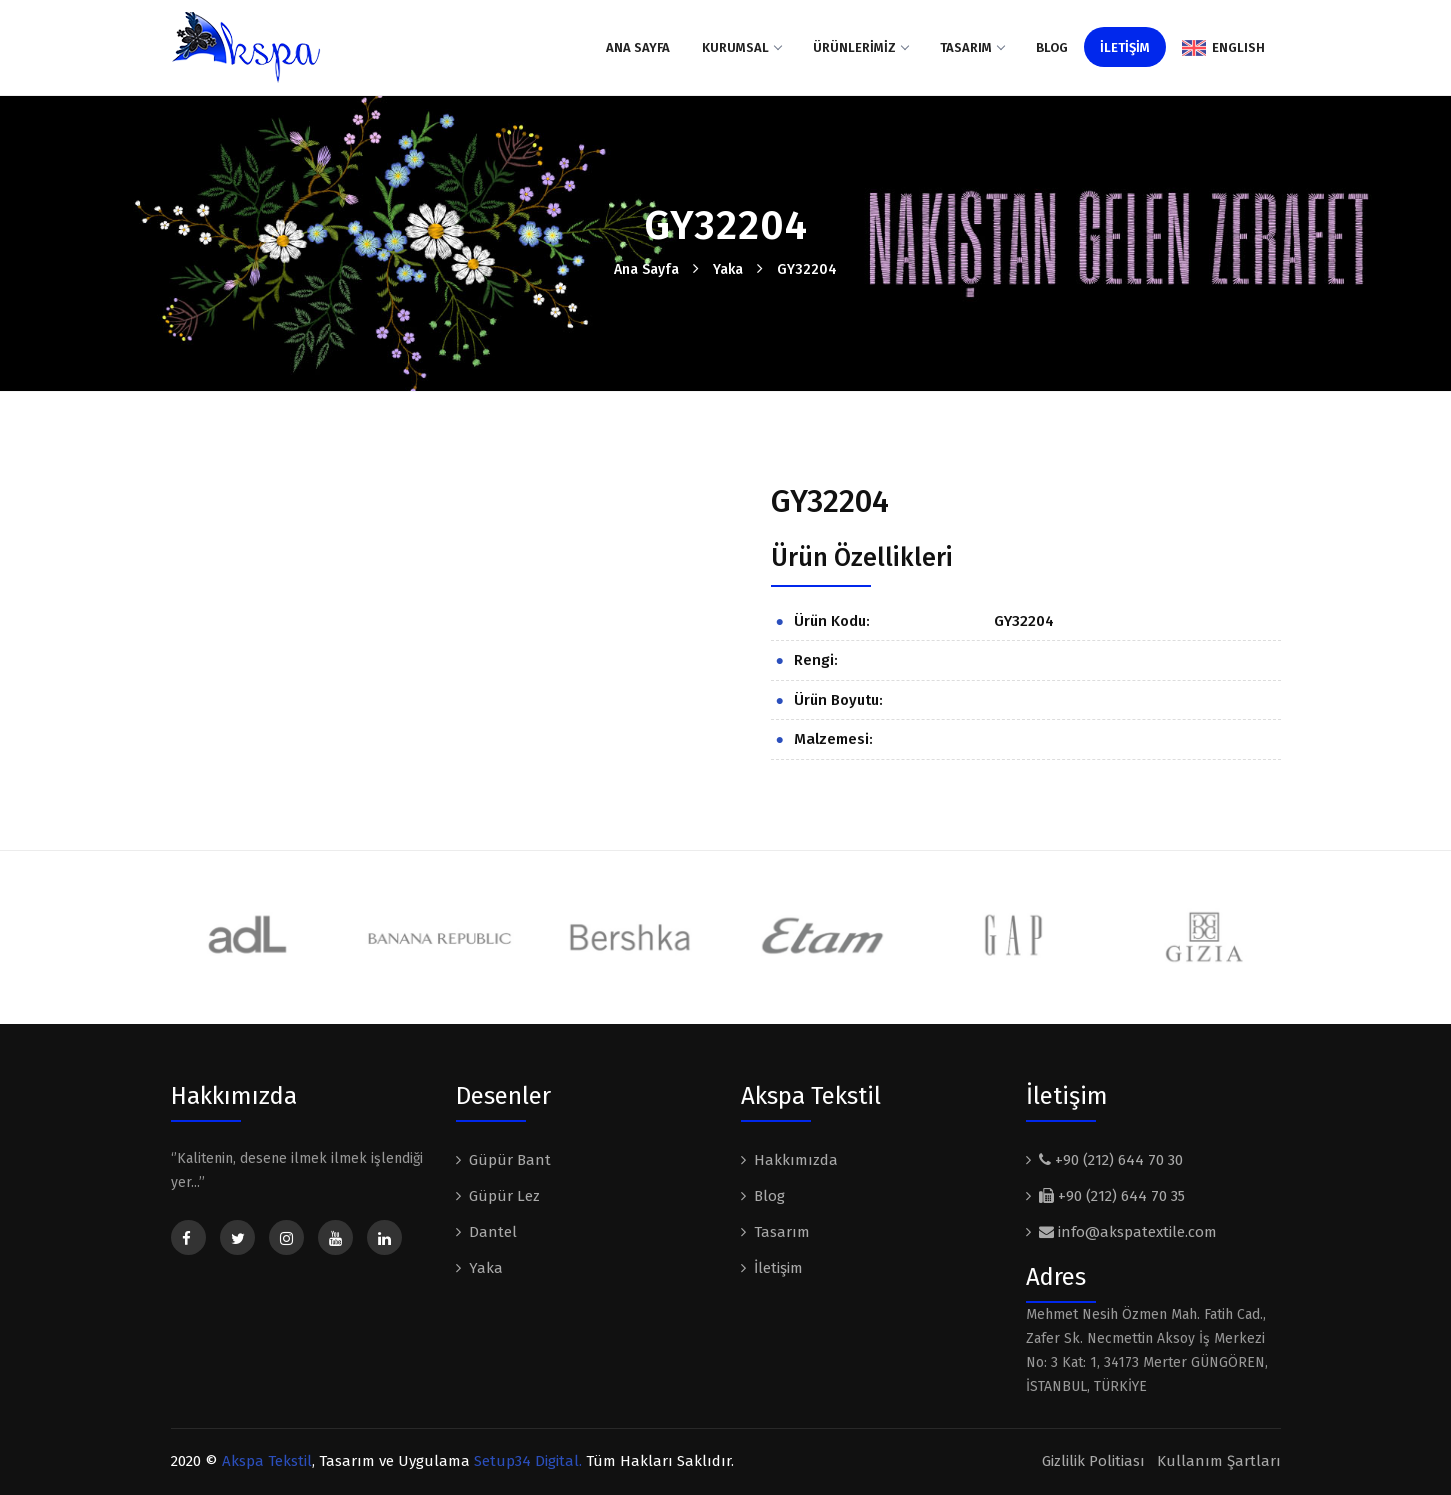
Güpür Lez (504, 1196)
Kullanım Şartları (1219, 1461)
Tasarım (972, 47)
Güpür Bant (510, 1160)
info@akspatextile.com (1128, 1232)
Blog (1052, 47)
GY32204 (807, 269)
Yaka (728, 269)
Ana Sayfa (638, 47)
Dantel (493, 1232)
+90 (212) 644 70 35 (1112, 1196)
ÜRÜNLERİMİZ (860, 47)
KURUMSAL (741, 47)
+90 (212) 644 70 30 (1111, 1160)
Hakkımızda (796, 1160)
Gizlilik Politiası (1093, 1461)
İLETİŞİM (1125, 47)
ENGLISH (1223, 48)
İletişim (778, 1268)
